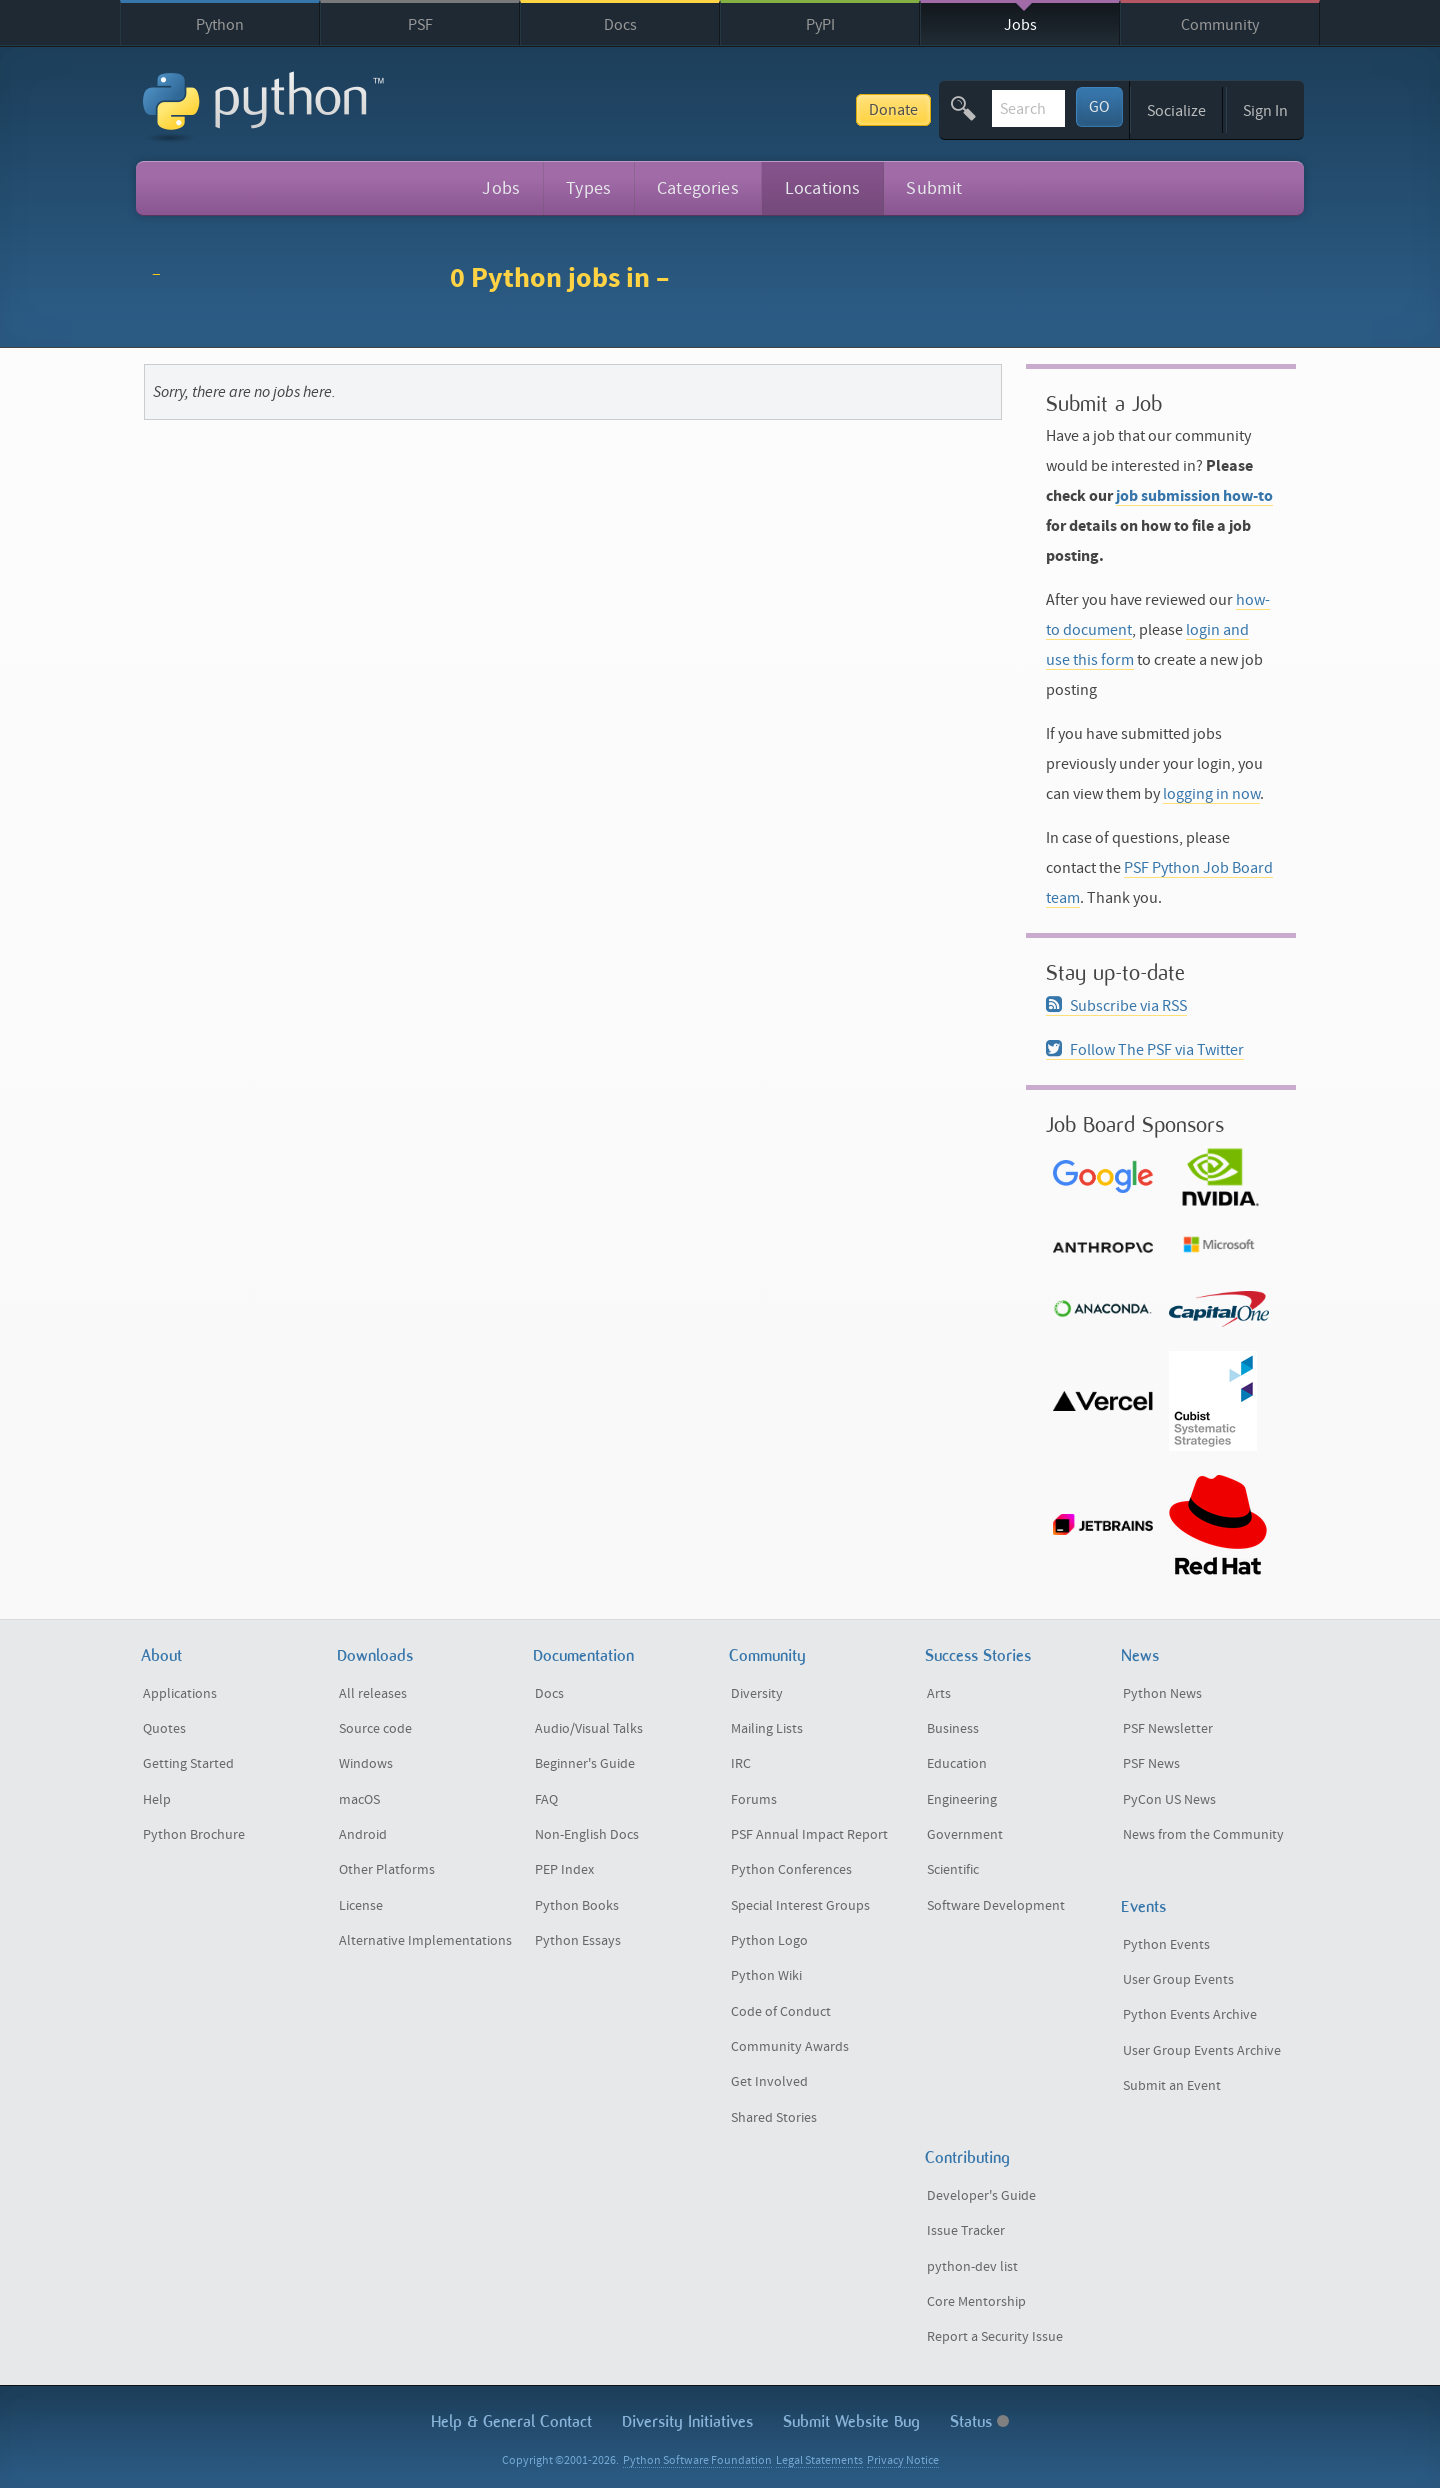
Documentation (583, 1655)
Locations (823, 188)
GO (1099, 107)
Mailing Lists (767, 1729)
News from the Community (1203, 1835)
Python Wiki (766, 1976)
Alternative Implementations (425, 1941)
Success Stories (978, 1655)
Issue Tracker (966, 2231)
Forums (754, 1800)
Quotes (164, 1729)
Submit (934, 188)
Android (363, 1835)
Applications (180, 1694)
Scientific (953, 1870)
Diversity (757, 1694)
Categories (698, 188)
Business (953, 1729)
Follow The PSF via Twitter (1145, 1050)
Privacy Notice (903, 2460)
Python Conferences (791, 1870)
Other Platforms (387, 1870)
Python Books (577, 1906)
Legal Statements (819, 2460)
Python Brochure (194, 1835)
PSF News (1151, 1764)
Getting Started (188, 1764)
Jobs (1020, 25)
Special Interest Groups (800, 1906)
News (1140, 1655)
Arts (939, 1694)
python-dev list (972, 2267)
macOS (359, 1800)
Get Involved (769, 2082)
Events (1143, 1906)
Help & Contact (511, 2421)
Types (588, 188)
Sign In (1265, 111)
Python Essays (578, 1941)
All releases (373, 1694)
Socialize (1176, 111)
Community (1220, 25)
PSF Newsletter (1168, 1729)
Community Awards (790, 2047)
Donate (742, 110)
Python (220, 25)
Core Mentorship (976, 2302)
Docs (620, 25)
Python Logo (769, 1941)
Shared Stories (774, 2118)
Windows (366, 1764)
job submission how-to (1194, 496)
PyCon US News (1169, 1800)
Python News (1162, 1694)
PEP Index (564, 1870)
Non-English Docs (587, 1835)
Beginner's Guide (585, 1764)
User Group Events (1178, 1980)
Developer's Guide (981, 2196)
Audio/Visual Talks (589, 1729)
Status (979, 2421)
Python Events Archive (1190, 2015)
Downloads (375, 1655)
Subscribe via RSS (1116, 1006)
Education (957, 1764)
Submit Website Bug (851, 2421)
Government (965, 1835)
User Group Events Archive (1202, 2051)
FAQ (546, 1800)
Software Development (996, 1906)
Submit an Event (1172, 2086)
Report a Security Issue (995, 2337)
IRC (741, 1764)
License (361, 1906)
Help (157, 1800)
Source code (375, 1729)
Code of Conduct (781, 2012)
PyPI (820, 25)
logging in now (1211, 794)
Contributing (967, 2157)
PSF (420, 25)
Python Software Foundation (697, 2460)
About (161, 1655)
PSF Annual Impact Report (809, 1835)
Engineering (962, 1800)
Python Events (1166, 1945)
